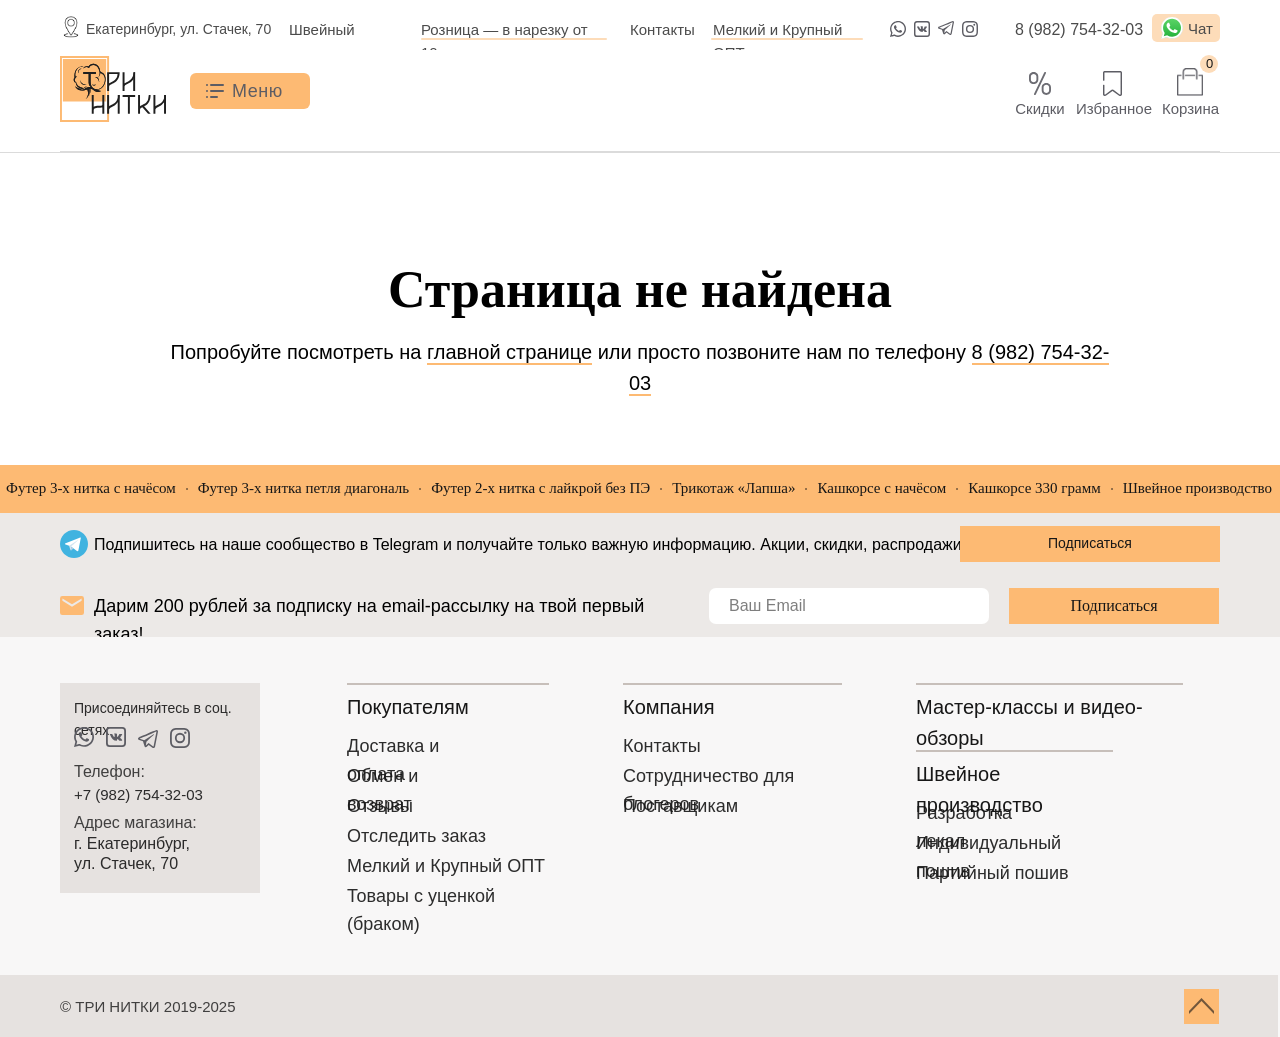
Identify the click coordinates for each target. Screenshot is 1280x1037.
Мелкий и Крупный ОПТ (446, 866)
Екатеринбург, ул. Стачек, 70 (178, 29)
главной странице (509, 352)
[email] (849, 606)
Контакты (662, 29)
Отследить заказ (416, 836)
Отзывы (380, 806)
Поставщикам (680, 806)
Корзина (1190, 108)
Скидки (1039, 108)
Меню (257, 91)
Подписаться (1113, 605)
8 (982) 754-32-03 (1079, 29)
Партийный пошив (992, 873)
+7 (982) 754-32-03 (138, 794)
